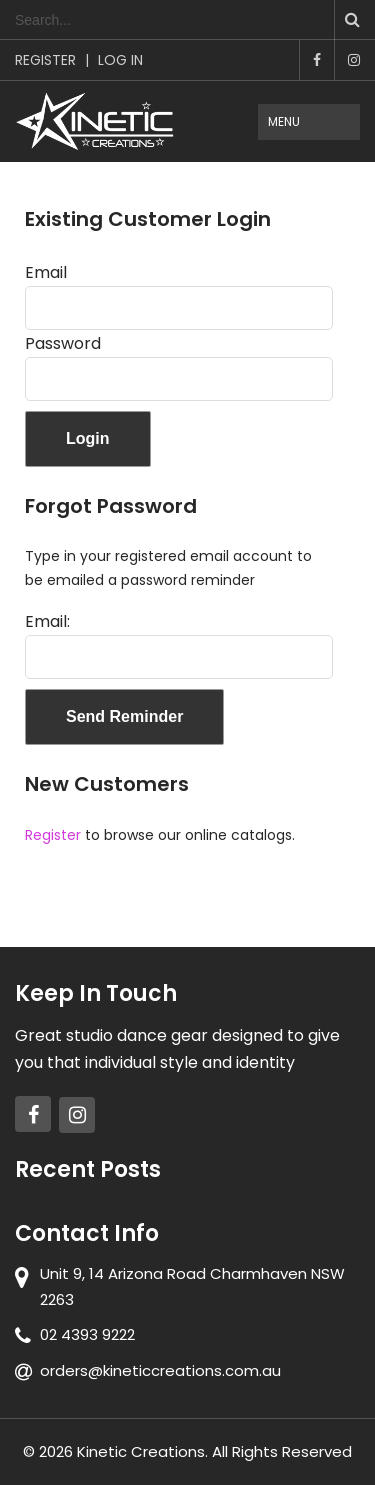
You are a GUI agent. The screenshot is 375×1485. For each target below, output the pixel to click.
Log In (120, 60)
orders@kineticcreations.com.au (160, 1370)
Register (45, 60)
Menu (284, 121)
